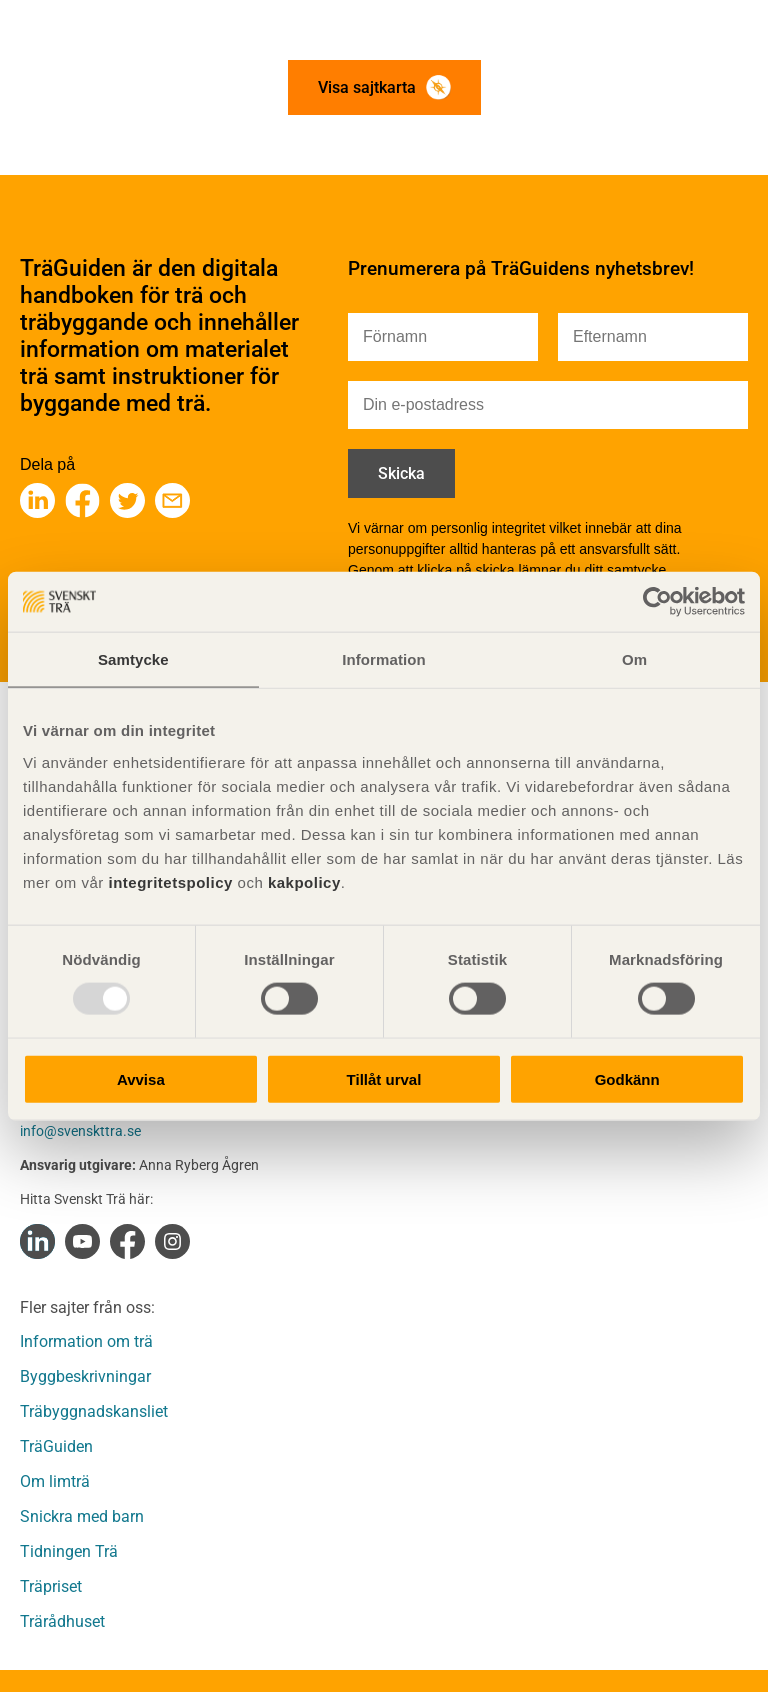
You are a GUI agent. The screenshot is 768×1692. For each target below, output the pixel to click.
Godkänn (627, 1078)
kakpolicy (304, 881)
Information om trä (86, 1341)
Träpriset (51, 1586)
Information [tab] (384, 659)
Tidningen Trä (69, 1551)
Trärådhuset (62, 1621)
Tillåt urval (384, 1078)
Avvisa (141, 1078)
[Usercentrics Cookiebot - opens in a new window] (657, 602)
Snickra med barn (82, 1516)
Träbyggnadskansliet (94, 1411)
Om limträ (55, 1481)
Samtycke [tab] (133, 659)
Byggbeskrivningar (85, 1376)
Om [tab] (634, 659)
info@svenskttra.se (80, 1131)
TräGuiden (56, 1446)
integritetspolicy (168, 881)
